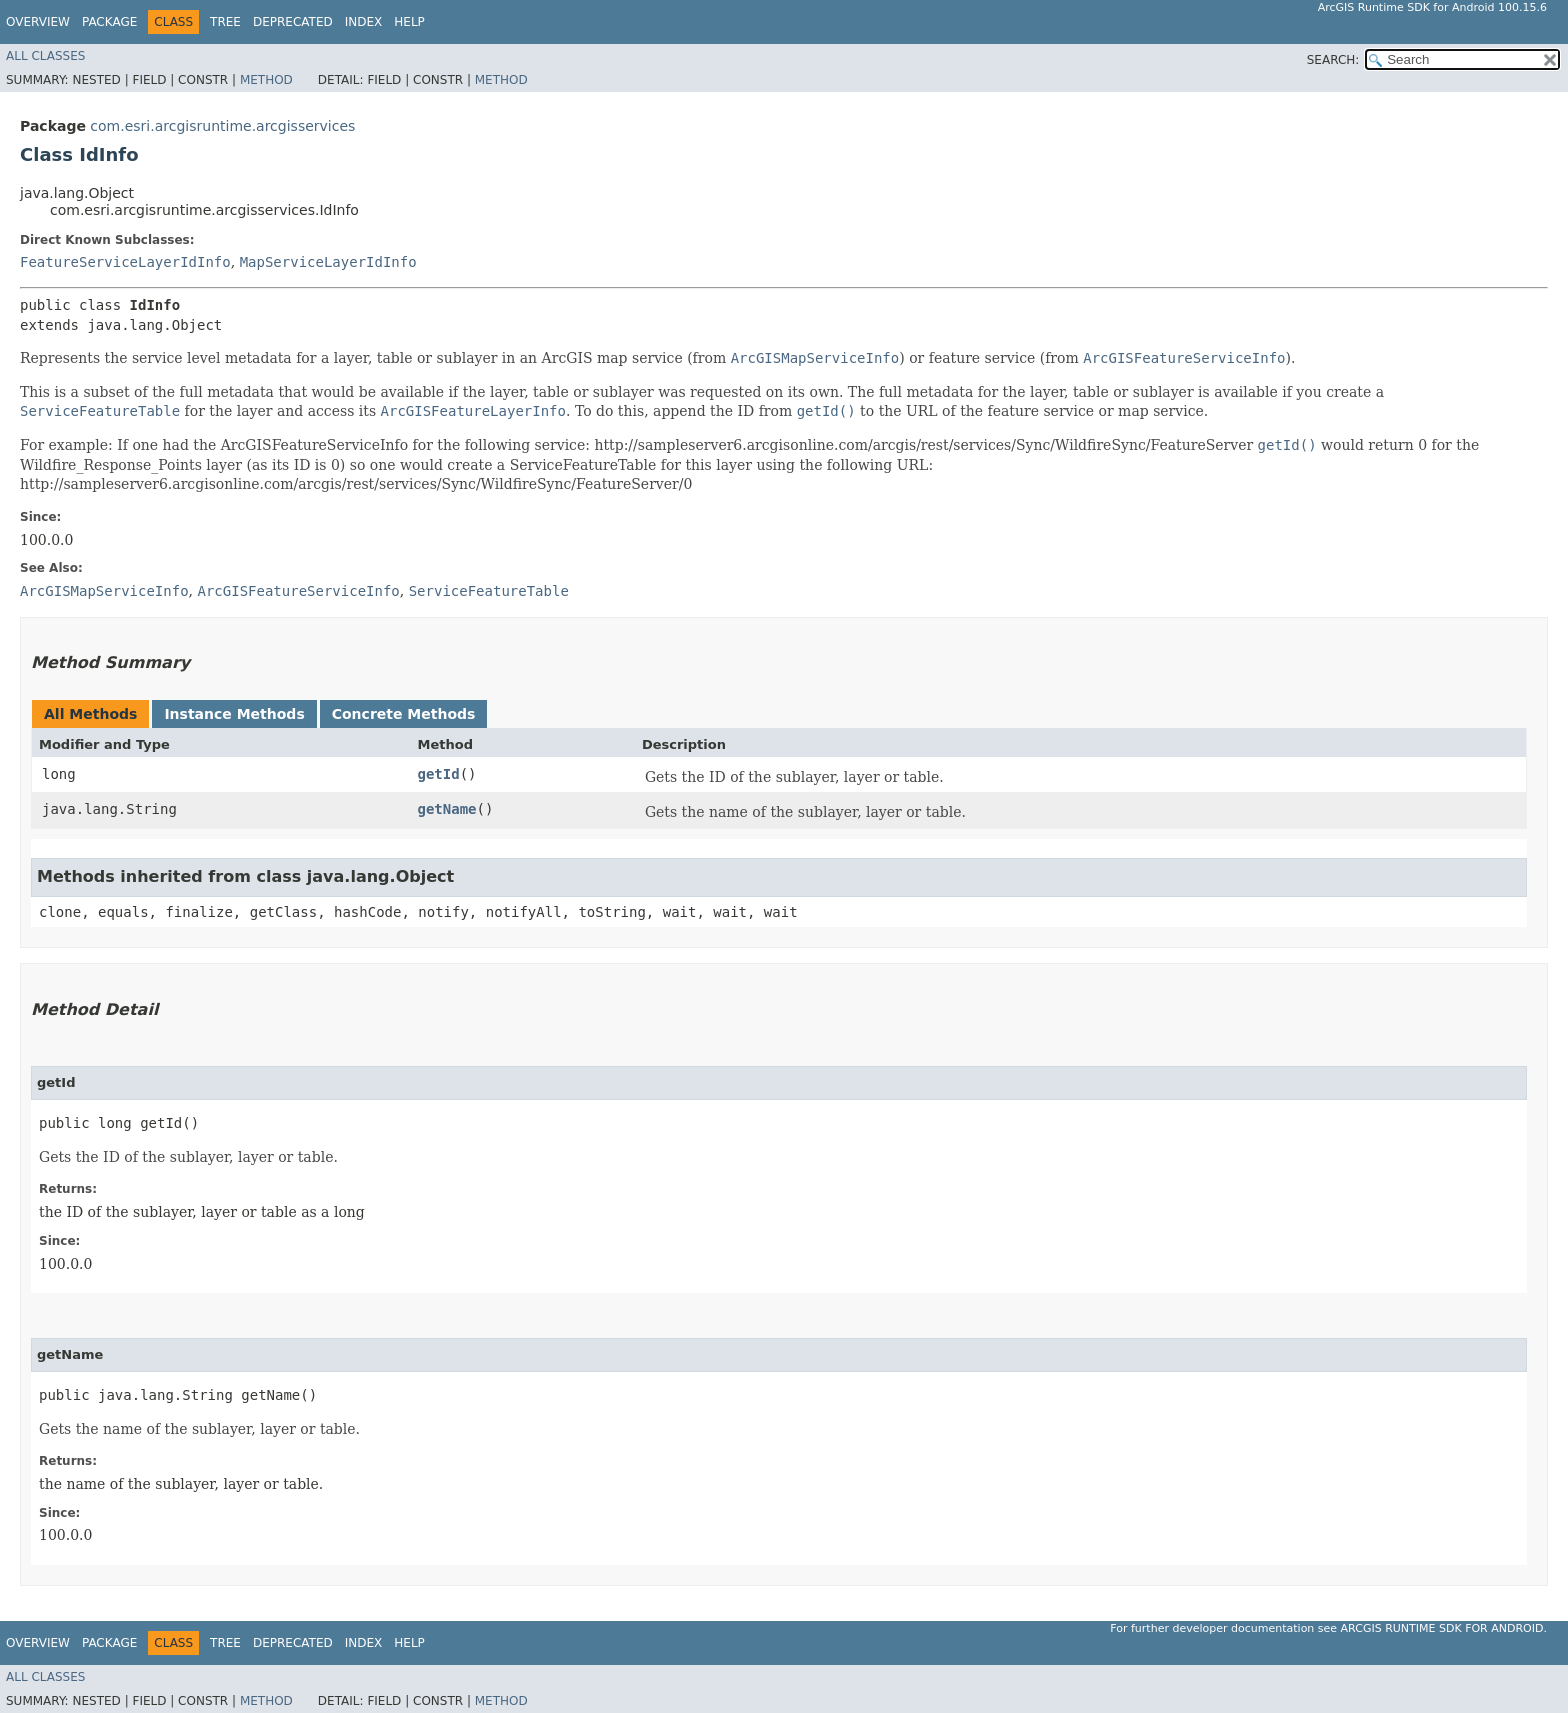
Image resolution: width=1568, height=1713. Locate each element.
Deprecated (293, 22)
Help (409, 22)
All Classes (45, 56)
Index (364, 22)
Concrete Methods (404, 714)
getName (447, 809)
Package (109, 22)
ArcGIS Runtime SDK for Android (1442, 1628)
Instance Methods (234, 714)
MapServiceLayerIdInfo (328, 262)
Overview (38, 22)
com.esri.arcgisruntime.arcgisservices (222, 126)
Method (266, 80)
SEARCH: (1333, 60)
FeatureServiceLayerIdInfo (125, 262)
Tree (225, 22)
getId (439, 774)
